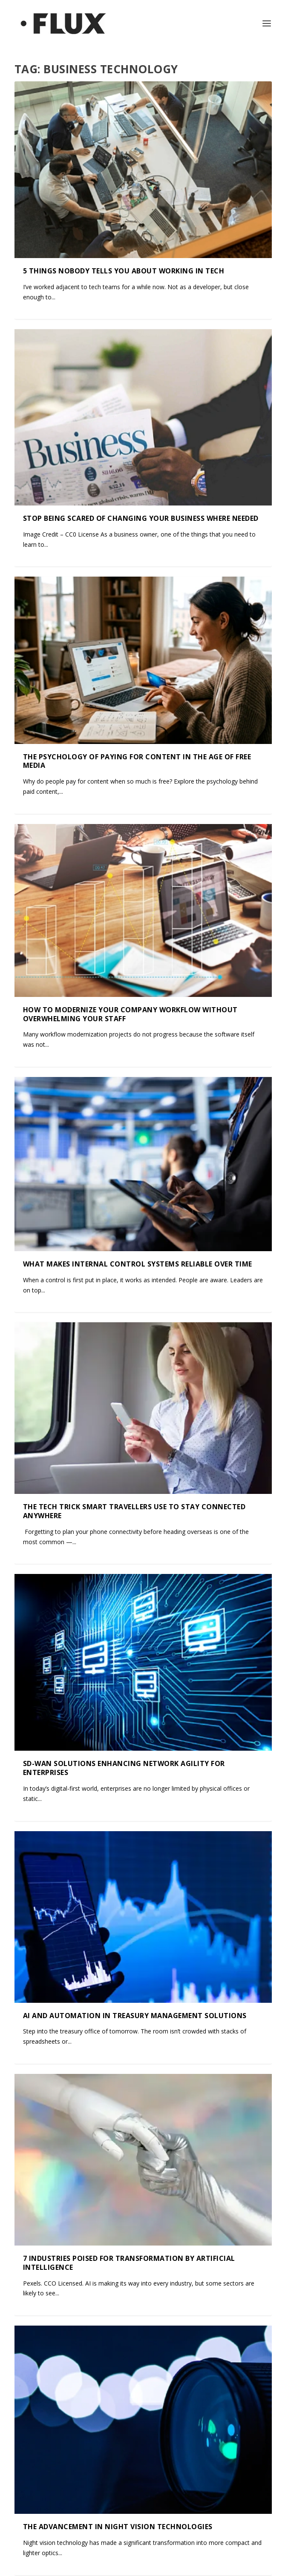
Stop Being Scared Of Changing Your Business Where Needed (141, 518)
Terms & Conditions (99, 2567)
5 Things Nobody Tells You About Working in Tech (124, 271)
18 (244, 2511)
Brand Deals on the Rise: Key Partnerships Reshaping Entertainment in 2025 (126, 2438)
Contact (38, 2567)
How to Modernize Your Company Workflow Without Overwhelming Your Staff (130, 899)
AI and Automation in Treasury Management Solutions (135, 1664)
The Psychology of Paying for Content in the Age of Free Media (137, 704)
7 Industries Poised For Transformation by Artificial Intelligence (129, 1853)
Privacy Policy (237, 2567)
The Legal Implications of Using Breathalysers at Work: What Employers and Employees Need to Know (135, 2240)
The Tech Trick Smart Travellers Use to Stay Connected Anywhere (134, 1278)
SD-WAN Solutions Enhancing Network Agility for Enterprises (124, 1475)
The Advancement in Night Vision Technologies (118, 2053)
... (227, 2511)
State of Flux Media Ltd (155, 2554)
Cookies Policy (174, 2567)
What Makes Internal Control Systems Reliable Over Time (137, 1089)
